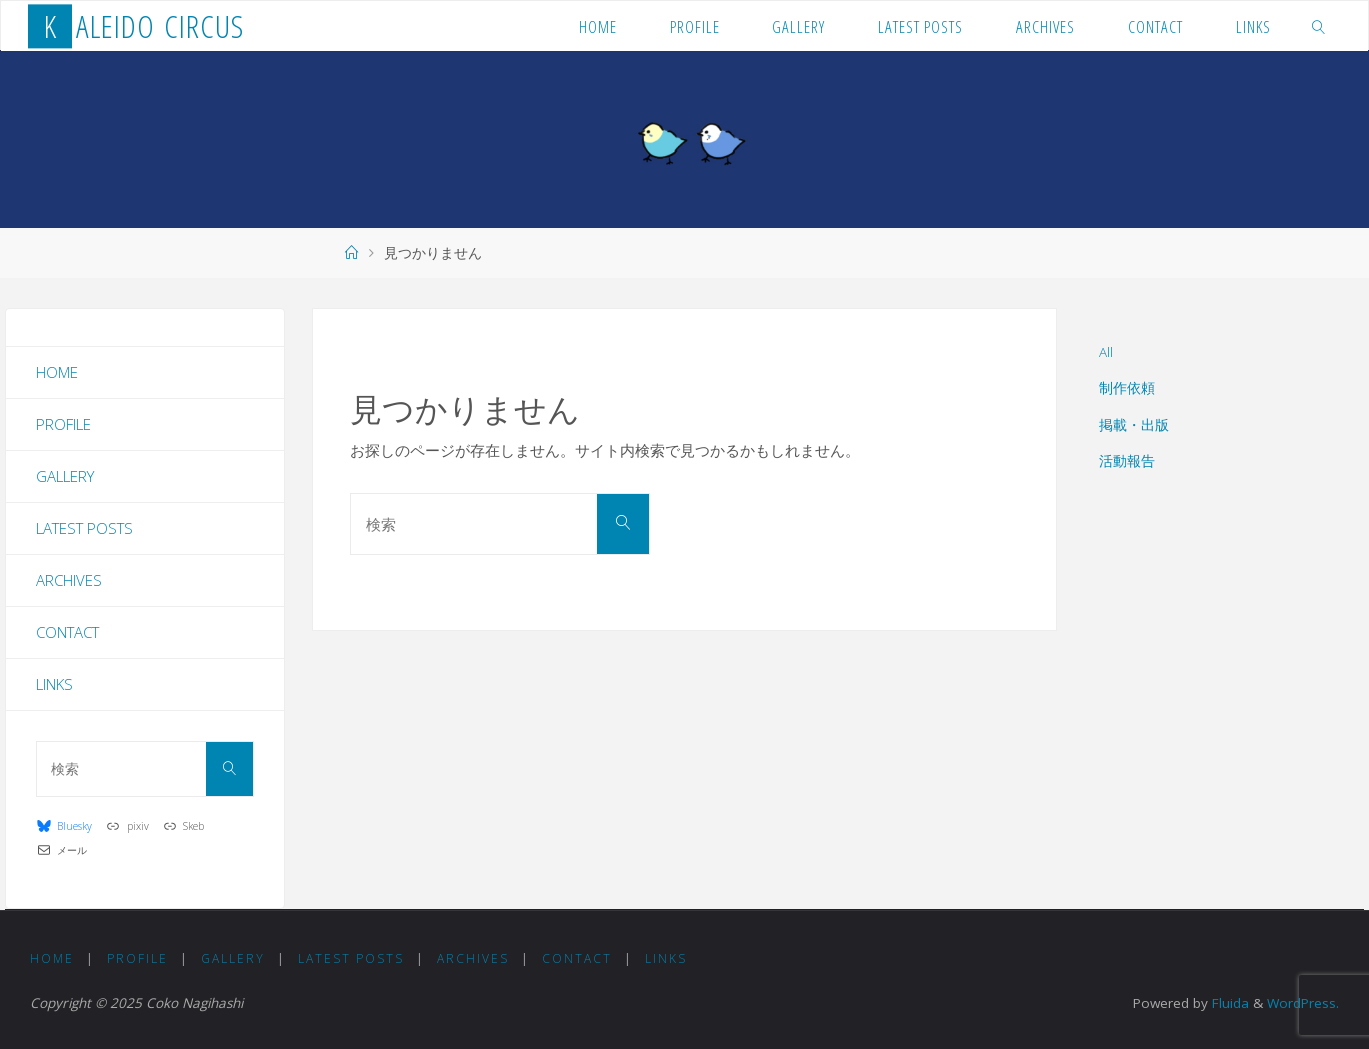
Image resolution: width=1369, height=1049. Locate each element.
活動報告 (1127, 461)
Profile (63, 424)
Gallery (65, 476)
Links (54, 684)
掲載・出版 (1134, 425)
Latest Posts (84, 528)
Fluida (1228, 1003)
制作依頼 (1127, 388)
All (1106, 352)
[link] (1319, 26)
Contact (67, 632)
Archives (69, 580)
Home (57, 372)
